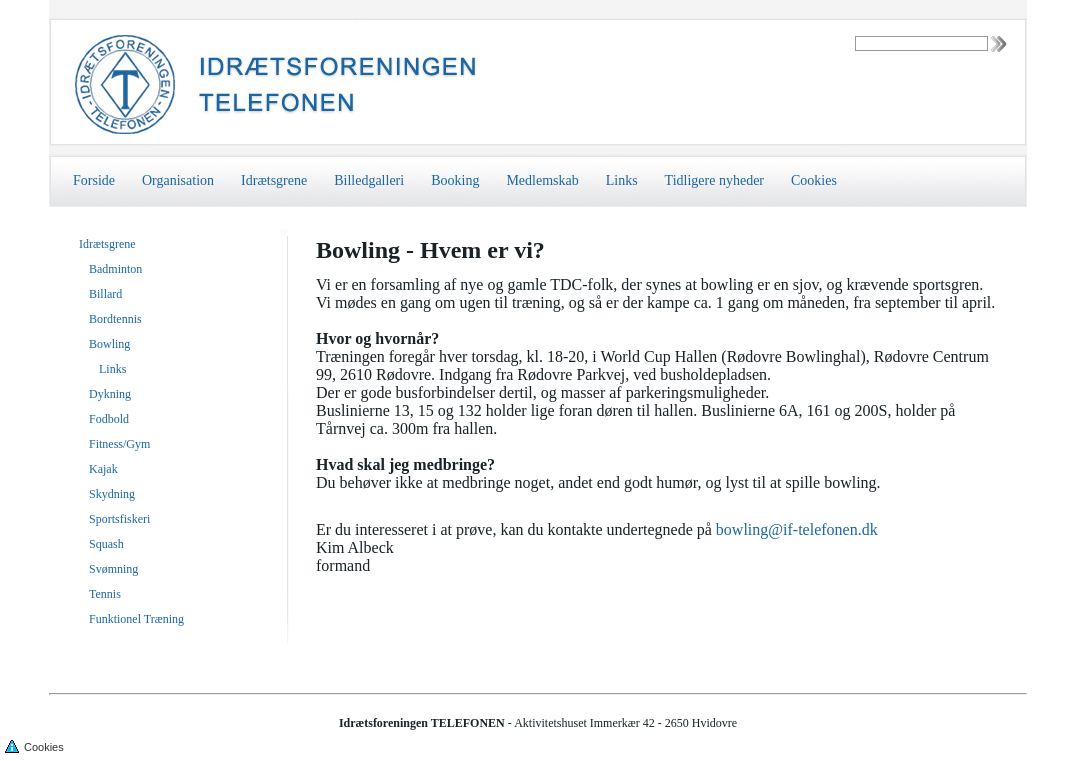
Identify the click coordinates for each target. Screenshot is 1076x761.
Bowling (109, 344)
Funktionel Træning (136, 619)
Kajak (103, 469)
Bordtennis (115, 319)
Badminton (115, 269)
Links (622, 180)
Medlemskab (542, 180)
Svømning (113, 569)
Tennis (105, 594)
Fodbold (109, 419)
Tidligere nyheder (714, 180)
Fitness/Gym (119, 444)
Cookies (814, 180)
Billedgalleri (369, 180)
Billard (105, 294)
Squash (106, 544)
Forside (94, 180)
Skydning (112, 494)
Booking (455, 180)
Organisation (178, 180)
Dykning (110, 394)
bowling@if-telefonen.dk (797, 532)
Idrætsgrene (274, 180)
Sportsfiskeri (119, 519)
